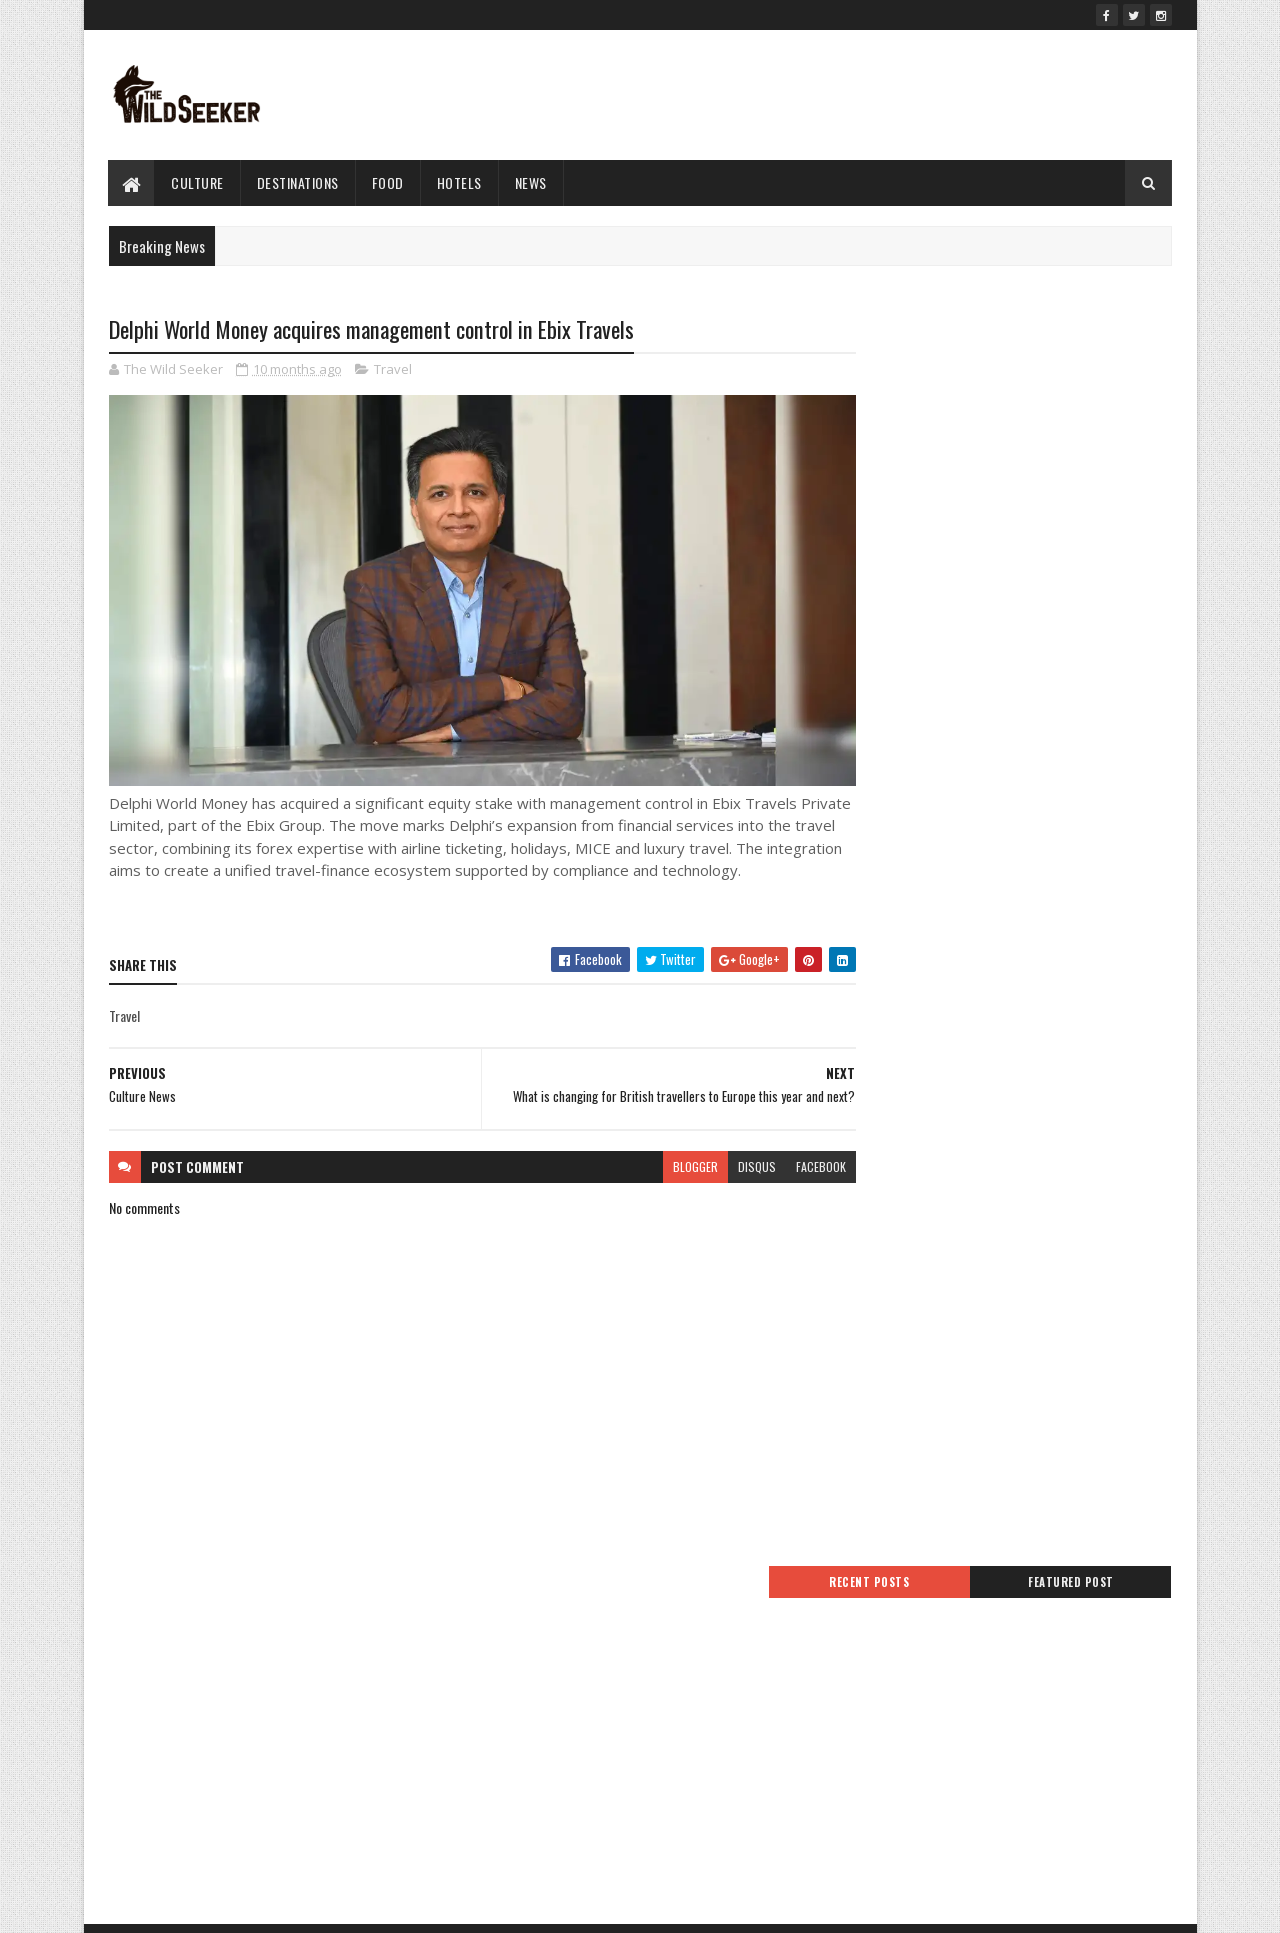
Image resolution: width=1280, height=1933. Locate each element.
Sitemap (492, 1720)
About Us (494, 1767)
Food (388, 182)
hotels (459, 182)
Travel (393, 370)
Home (485, 1624)
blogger (656, 1169)
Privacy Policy (505, 1672)
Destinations (298, 182)
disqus (718, 1169)
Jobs (481, 1743)
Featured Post (1092, 347)
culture (198, 182)
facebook (782, 1169)
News (531, 182)
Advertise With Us (517, 1696)
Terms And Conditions (527, 1648)
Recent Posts (932, 347)
